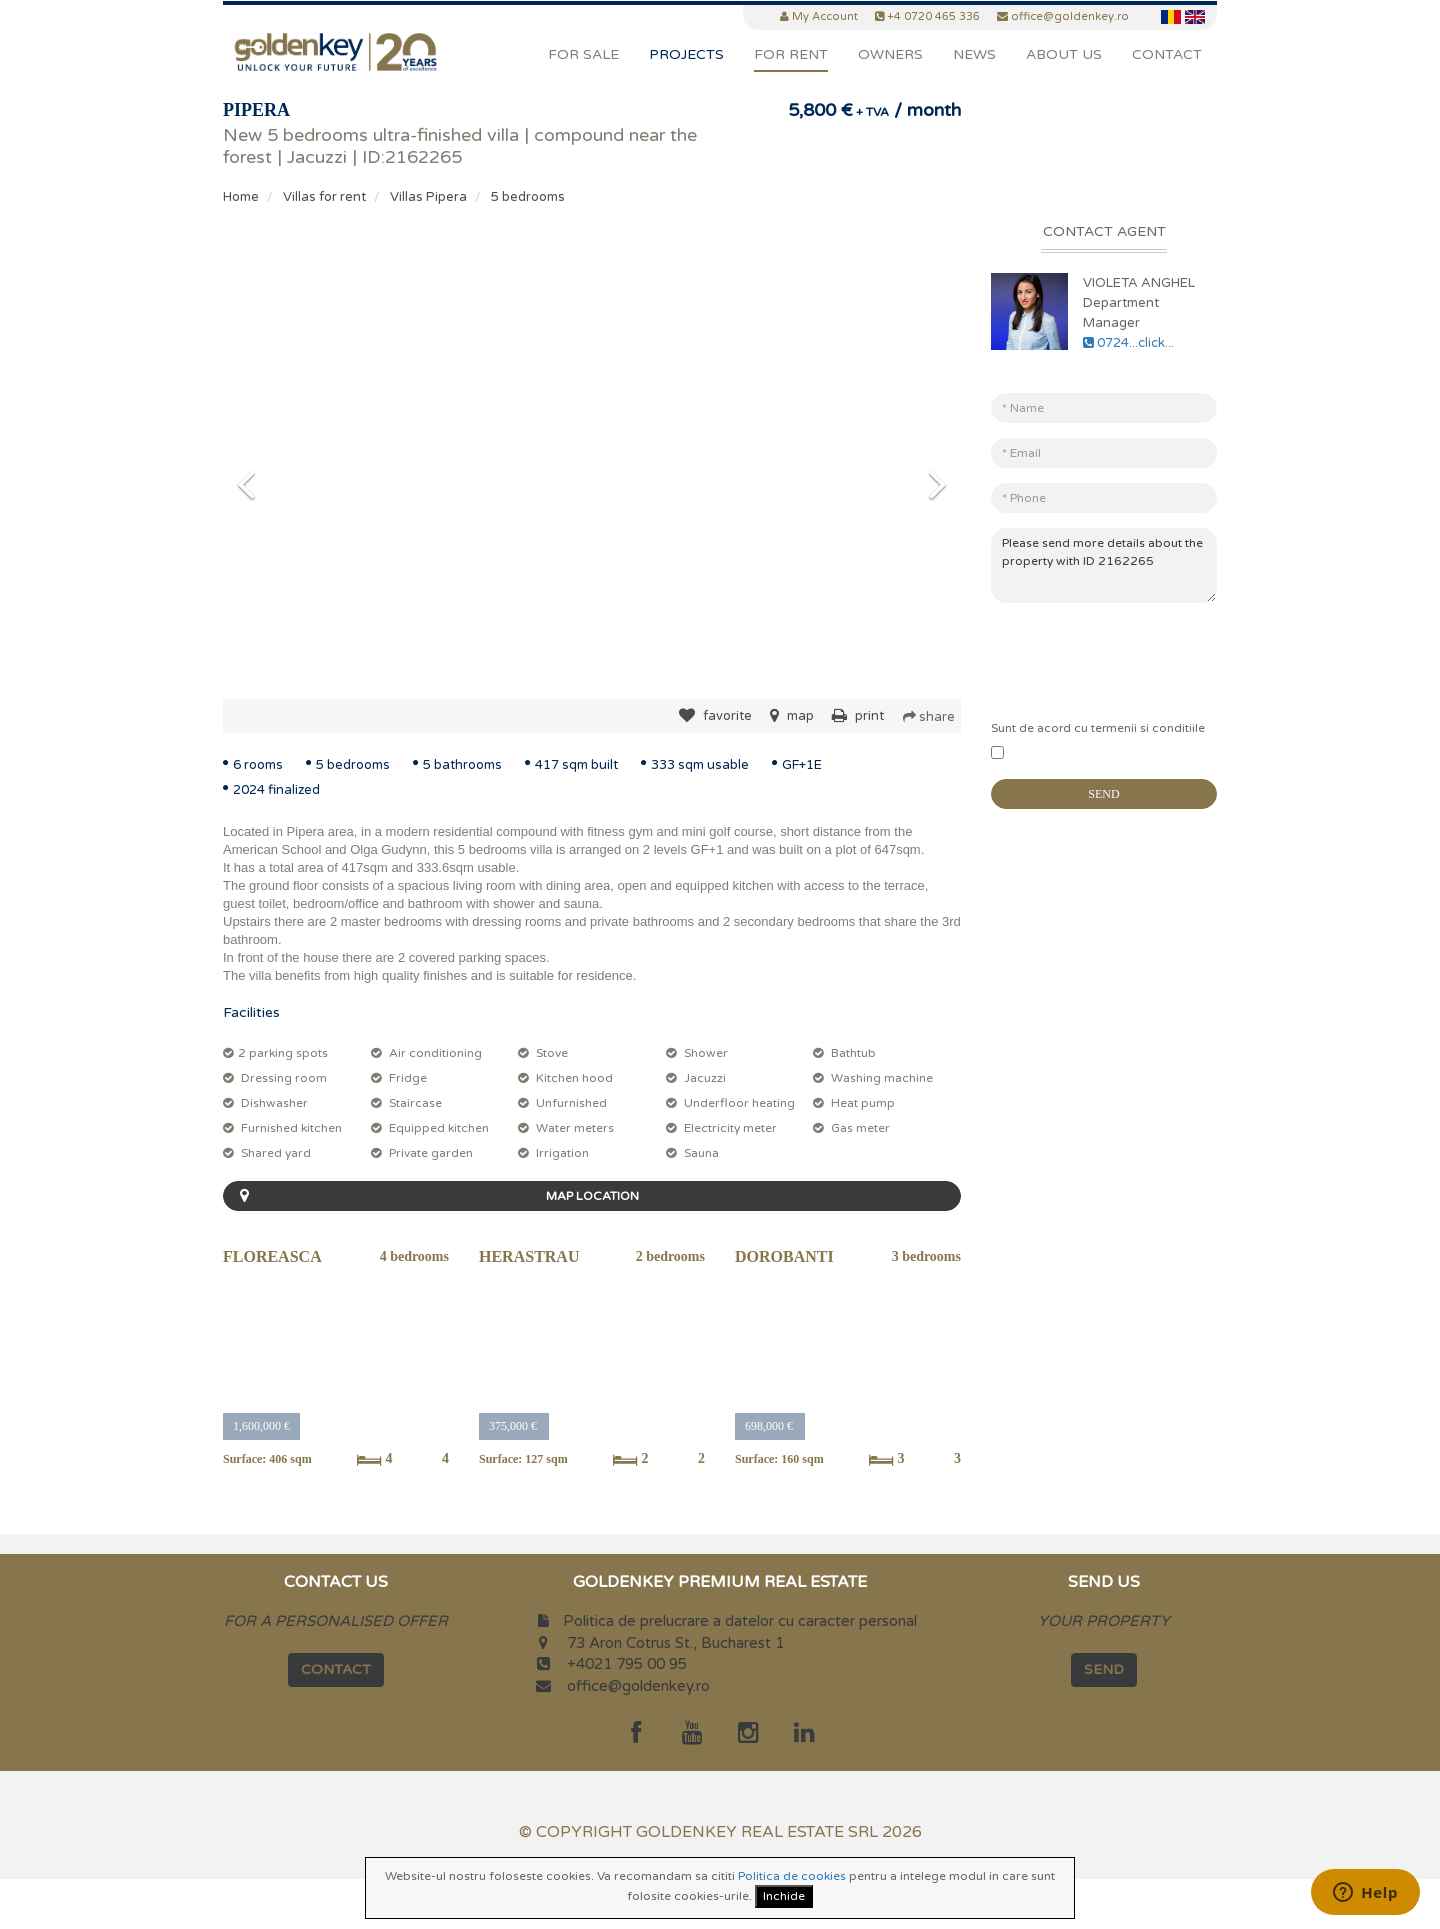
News (974, 54)
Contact (1167, 54)
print (858, 716)
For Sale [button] (583, 54)
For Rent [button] (791, 54)
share (929, 717)
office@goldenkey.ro (638, 1686)
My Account (825, 16)
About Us (1064, 54)
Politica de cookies (792, 1876)
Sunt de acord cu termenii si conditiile (1098, 728)
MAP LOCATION (434, 1196)
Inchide (784, 1896)
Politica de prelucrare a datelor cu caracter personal (740, 1621)
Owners (890, 54)
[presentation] (1143, 657)
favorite (715, 716)
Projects (686, 54)
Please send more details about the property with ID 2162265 (1104, 565)
